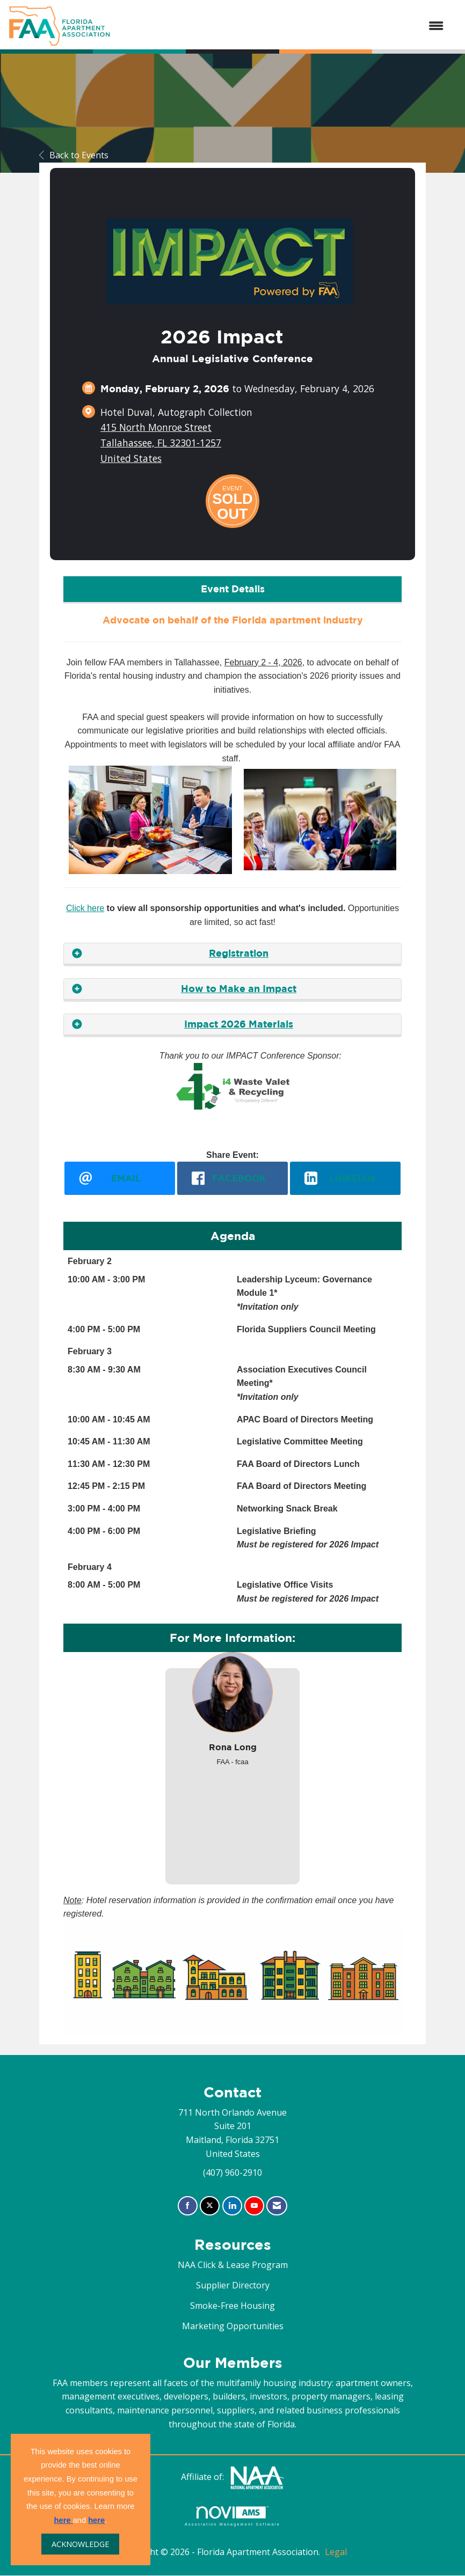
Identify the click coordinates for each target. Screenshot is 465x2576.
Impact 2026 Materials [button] (238, 1024)
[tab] (232, 953)
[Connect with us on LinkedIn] (232, 2206)
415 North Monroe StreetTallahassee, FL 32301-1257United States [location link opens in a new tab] (160, 443)
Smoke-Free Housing (232, 2306)
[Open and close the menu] (282, 26)
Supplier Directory (233, 2286)
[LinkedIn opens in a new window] (345, 1178)
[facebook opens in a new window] (232, 1178)
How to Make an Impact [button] (238, 988)
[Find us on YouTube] (254, 2206)
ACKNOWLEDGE (80, 2544)
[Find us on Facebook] (188, 2206)
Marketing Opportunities (233, 2326)
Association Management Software (232, 2516)
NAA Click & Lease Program (233, 2265)
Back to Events (73, 155)
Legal (336, 2552)
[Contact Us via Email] (276, 2206)
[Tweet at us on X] (210, 2206)
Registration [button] (238, 953)
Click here (85, 908)
